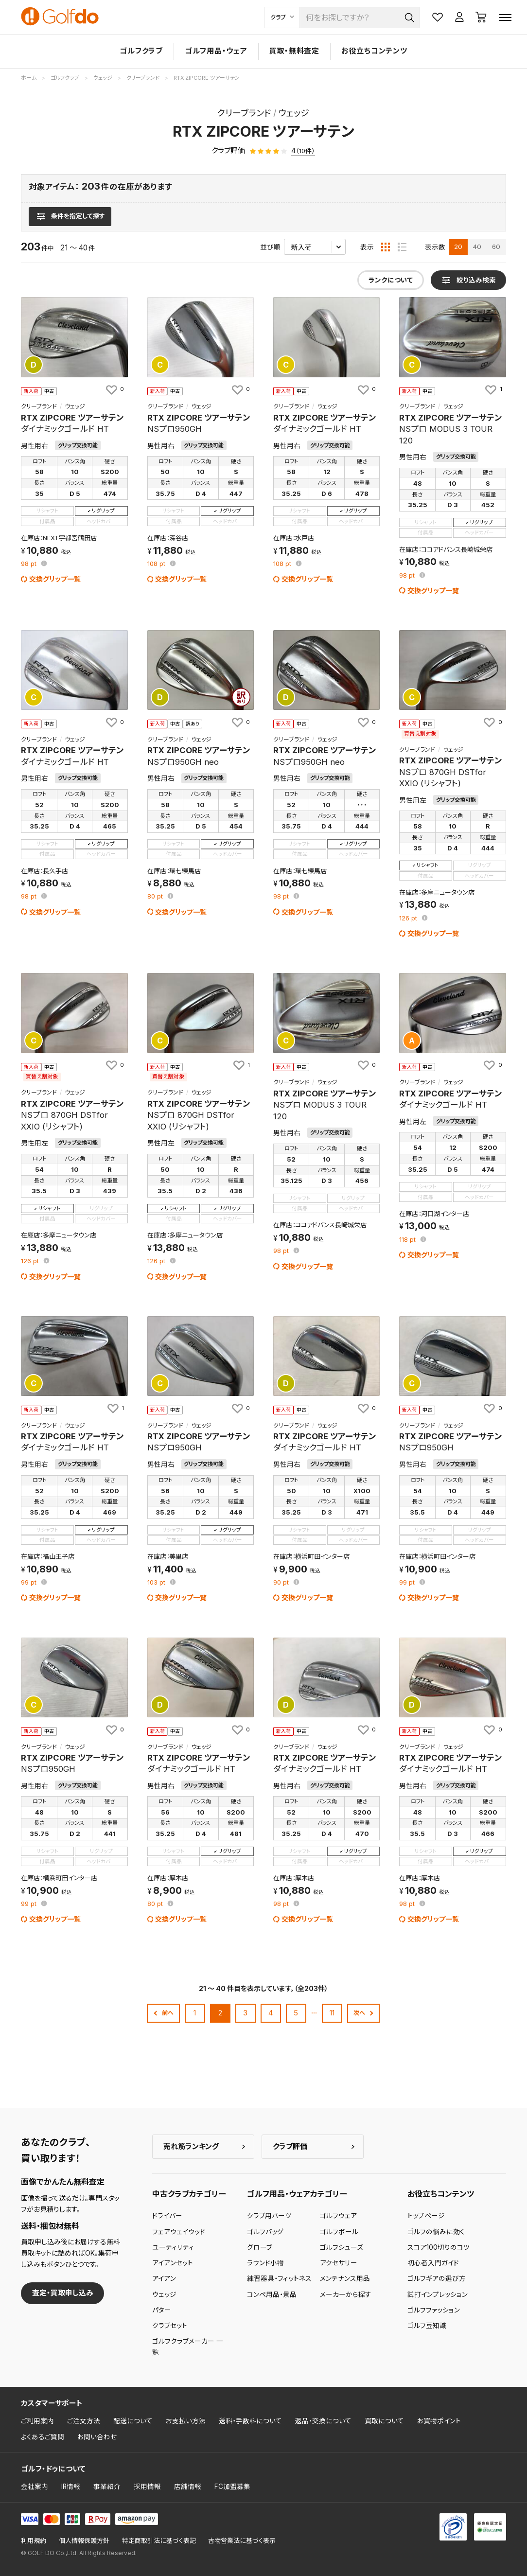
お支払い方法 (186, 2421)
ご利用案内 (37, 2421)
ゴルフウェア (338, 2216)
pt (29, 564)
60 (496, 246)
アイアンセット (172, 2263)
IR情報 (70, 2486)
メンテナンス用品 (345, 2278)
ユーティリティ (173, 2247)
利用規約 (33, 2540)
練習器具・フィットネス (279, 2278)
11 (332, 2012)
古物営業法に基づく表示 (242, 2540)
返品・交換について (323, 2421)
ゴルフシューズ (341, 2247)
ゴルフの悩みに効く (436, 2232)
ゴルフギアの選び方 (436, 2278)
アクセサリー (338, 2263)
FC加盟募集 (232, 2486)
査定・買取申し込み (62, 2292)
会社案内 (34, 2486)
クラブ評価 (290, 2146)
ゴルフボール (339, 2232)
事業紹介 (107, 2486)
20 (458, 246)
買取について (384, 2421)
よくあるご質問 (42, 2437)
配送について (133, 2421)
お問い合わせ (97, 2437)
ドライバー (167, 2216)
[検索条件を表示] (70, 216)
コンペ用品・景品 (272, 2294)
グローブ (259, 2247)
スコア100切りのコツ (438, 2247)
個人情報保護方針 (84, 2540)
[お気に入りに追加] (114, 389)
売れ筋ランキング (191, 2146)
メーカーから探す (345, 2294)
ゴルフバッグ (265, 2232)
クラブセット (169, 2325)
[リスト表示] (402, 247)
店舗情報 (187, 2486)
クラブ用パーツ (269, 2216)
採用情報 (147, 2486)
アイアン (164, 2278)
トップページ (426, 2216)
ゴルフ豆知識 (426, 2325)
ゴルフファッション (433, 2310)
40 (477, 246)
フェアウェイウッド (178, 2232)
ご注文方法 (83, 2421)
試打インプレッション (437, 2294)
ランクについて (391, 280)
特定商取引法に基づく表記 (159, 2540)
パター (161, 2310)
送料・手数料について (250, 2421)
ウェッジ (164, 2294)
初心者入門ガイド (433, 2263)
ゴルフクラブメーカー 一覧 (187, 2346)
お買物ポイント (439, 2421)
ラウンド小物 (265, 2263)
